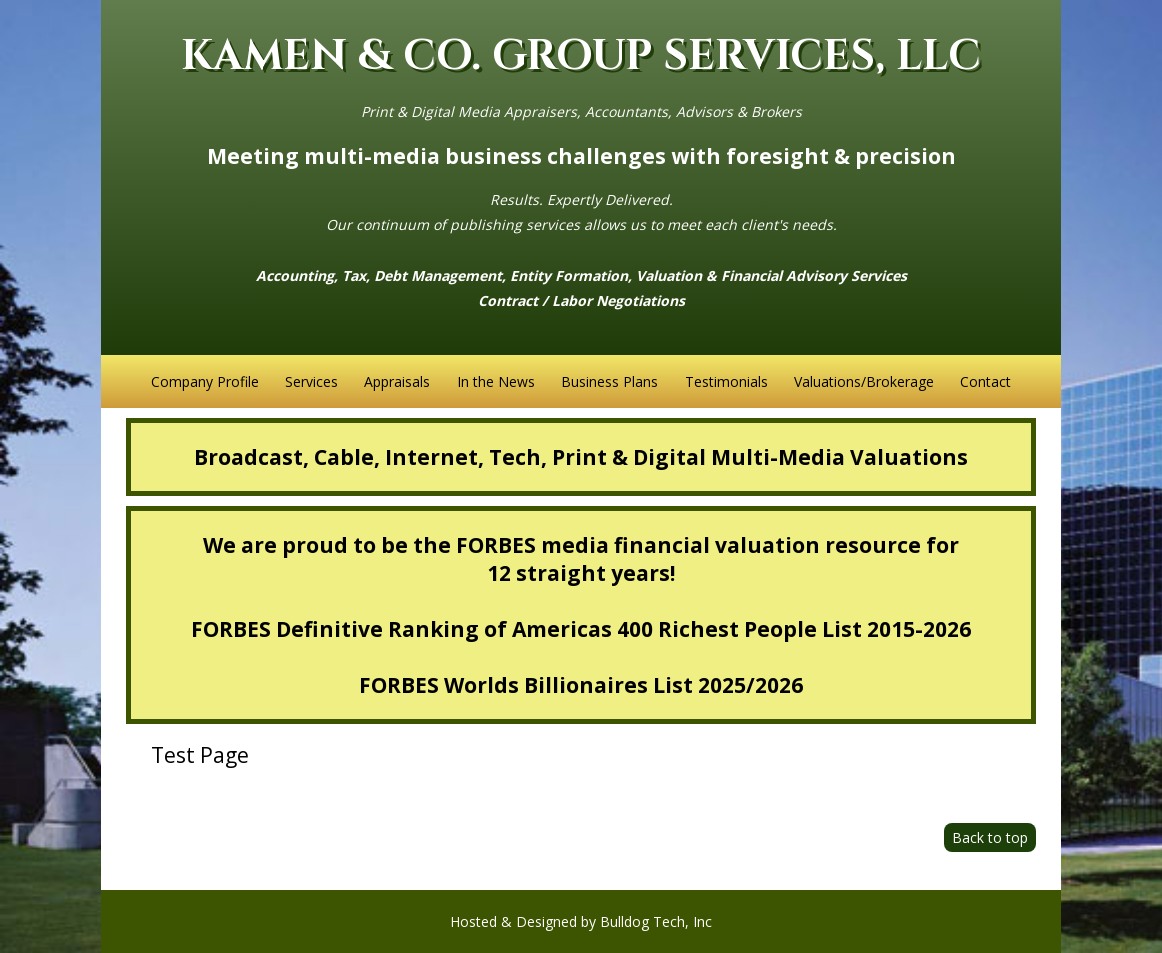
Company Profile (205, 381)
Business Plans (609, 381)
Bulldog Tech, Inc (656, 921)
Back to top (990, 837)
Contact (985, 381)
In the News (496, 381)
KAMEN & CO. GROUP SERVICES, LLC (581, 56)
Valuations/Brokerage (864, 381)
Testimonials (726, 381)
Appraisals (397, 381)
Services (311, 381)
